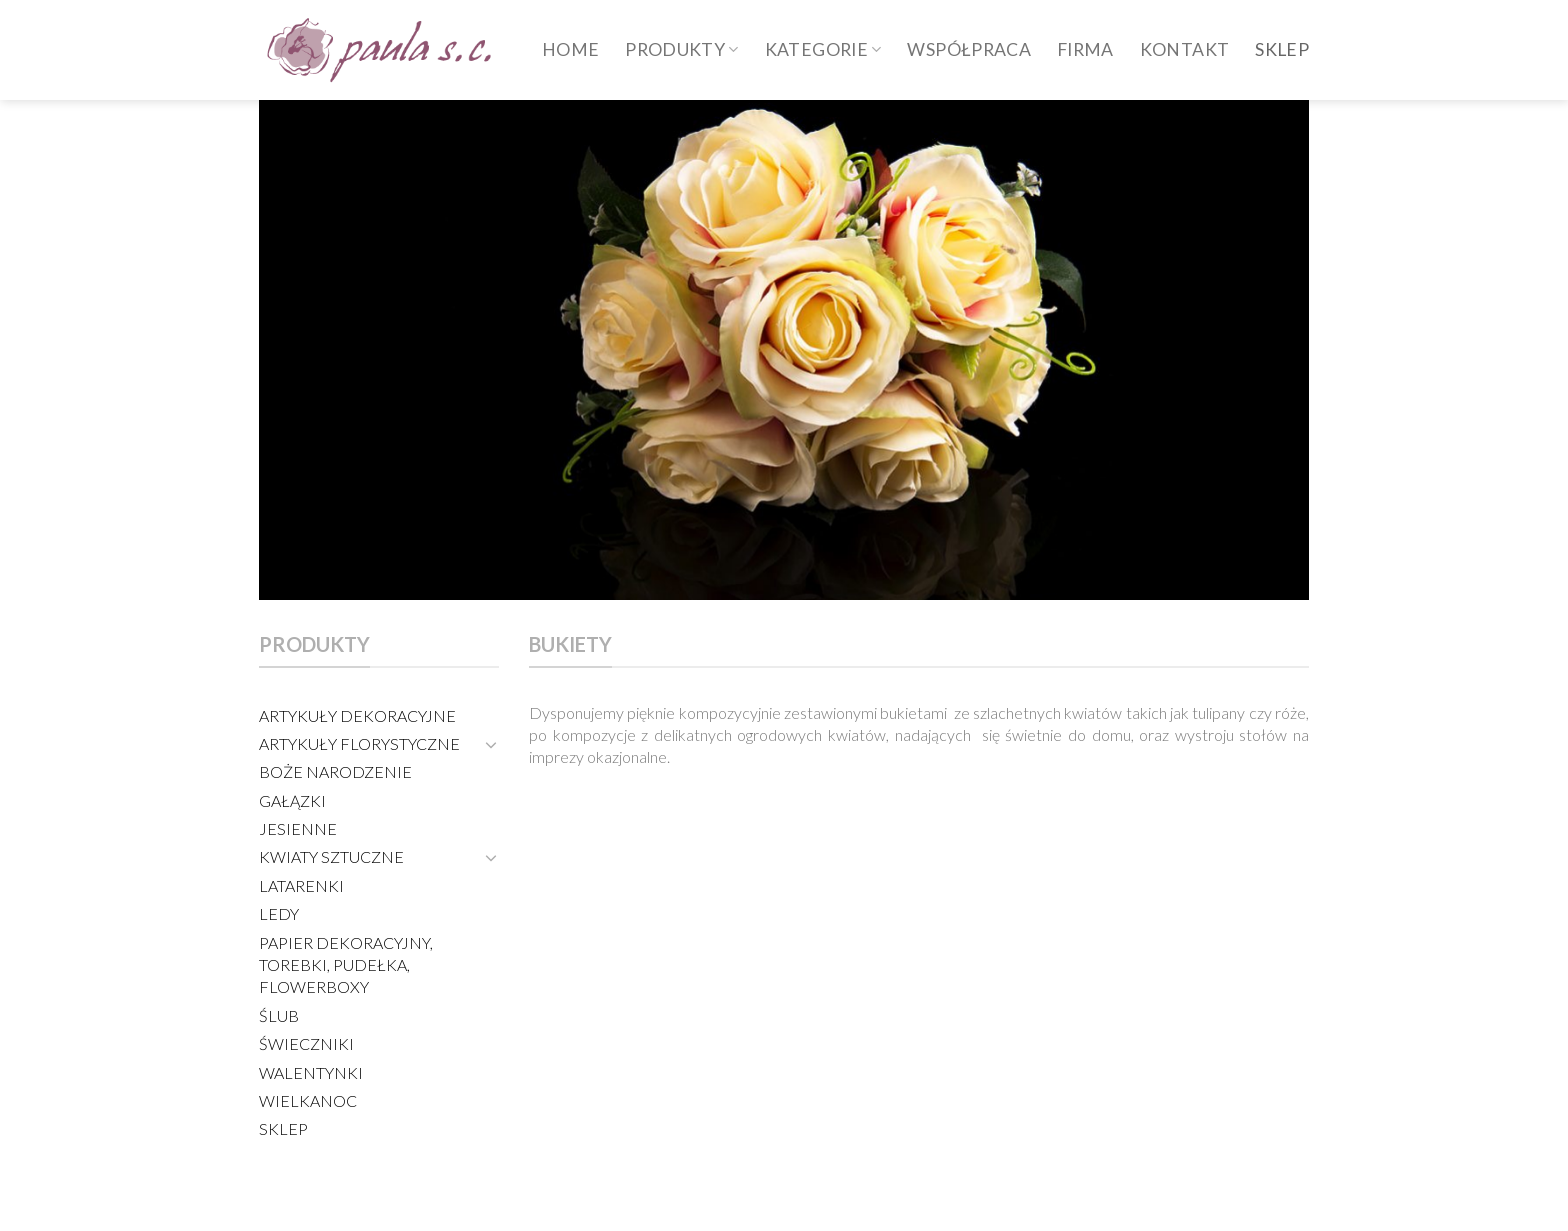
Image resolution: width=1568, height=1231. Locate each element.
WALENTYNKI (311, 1072)
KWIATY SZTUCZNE (331, 856)
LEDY (279, 913)
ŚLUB (279, 1015)
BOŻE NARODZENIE (335, 771)
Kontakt (1184, 49)
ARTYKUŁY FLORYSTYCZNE (359, 743)
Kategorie (823, 49)
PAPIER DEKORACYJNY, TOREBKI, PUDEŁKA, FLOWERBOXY (346, 965)
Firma (1085, 49)
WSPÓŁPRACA (969, 49)
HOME (570, 49)
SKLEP (1282, 49)
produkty (681, 49)
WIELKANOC (308, 1100)
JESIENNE (298, 828)
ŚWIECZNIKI (306, 1043)
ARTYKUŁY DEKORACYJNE (357, 715)
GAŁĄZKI (292, 800)
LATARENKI (301, 885)
